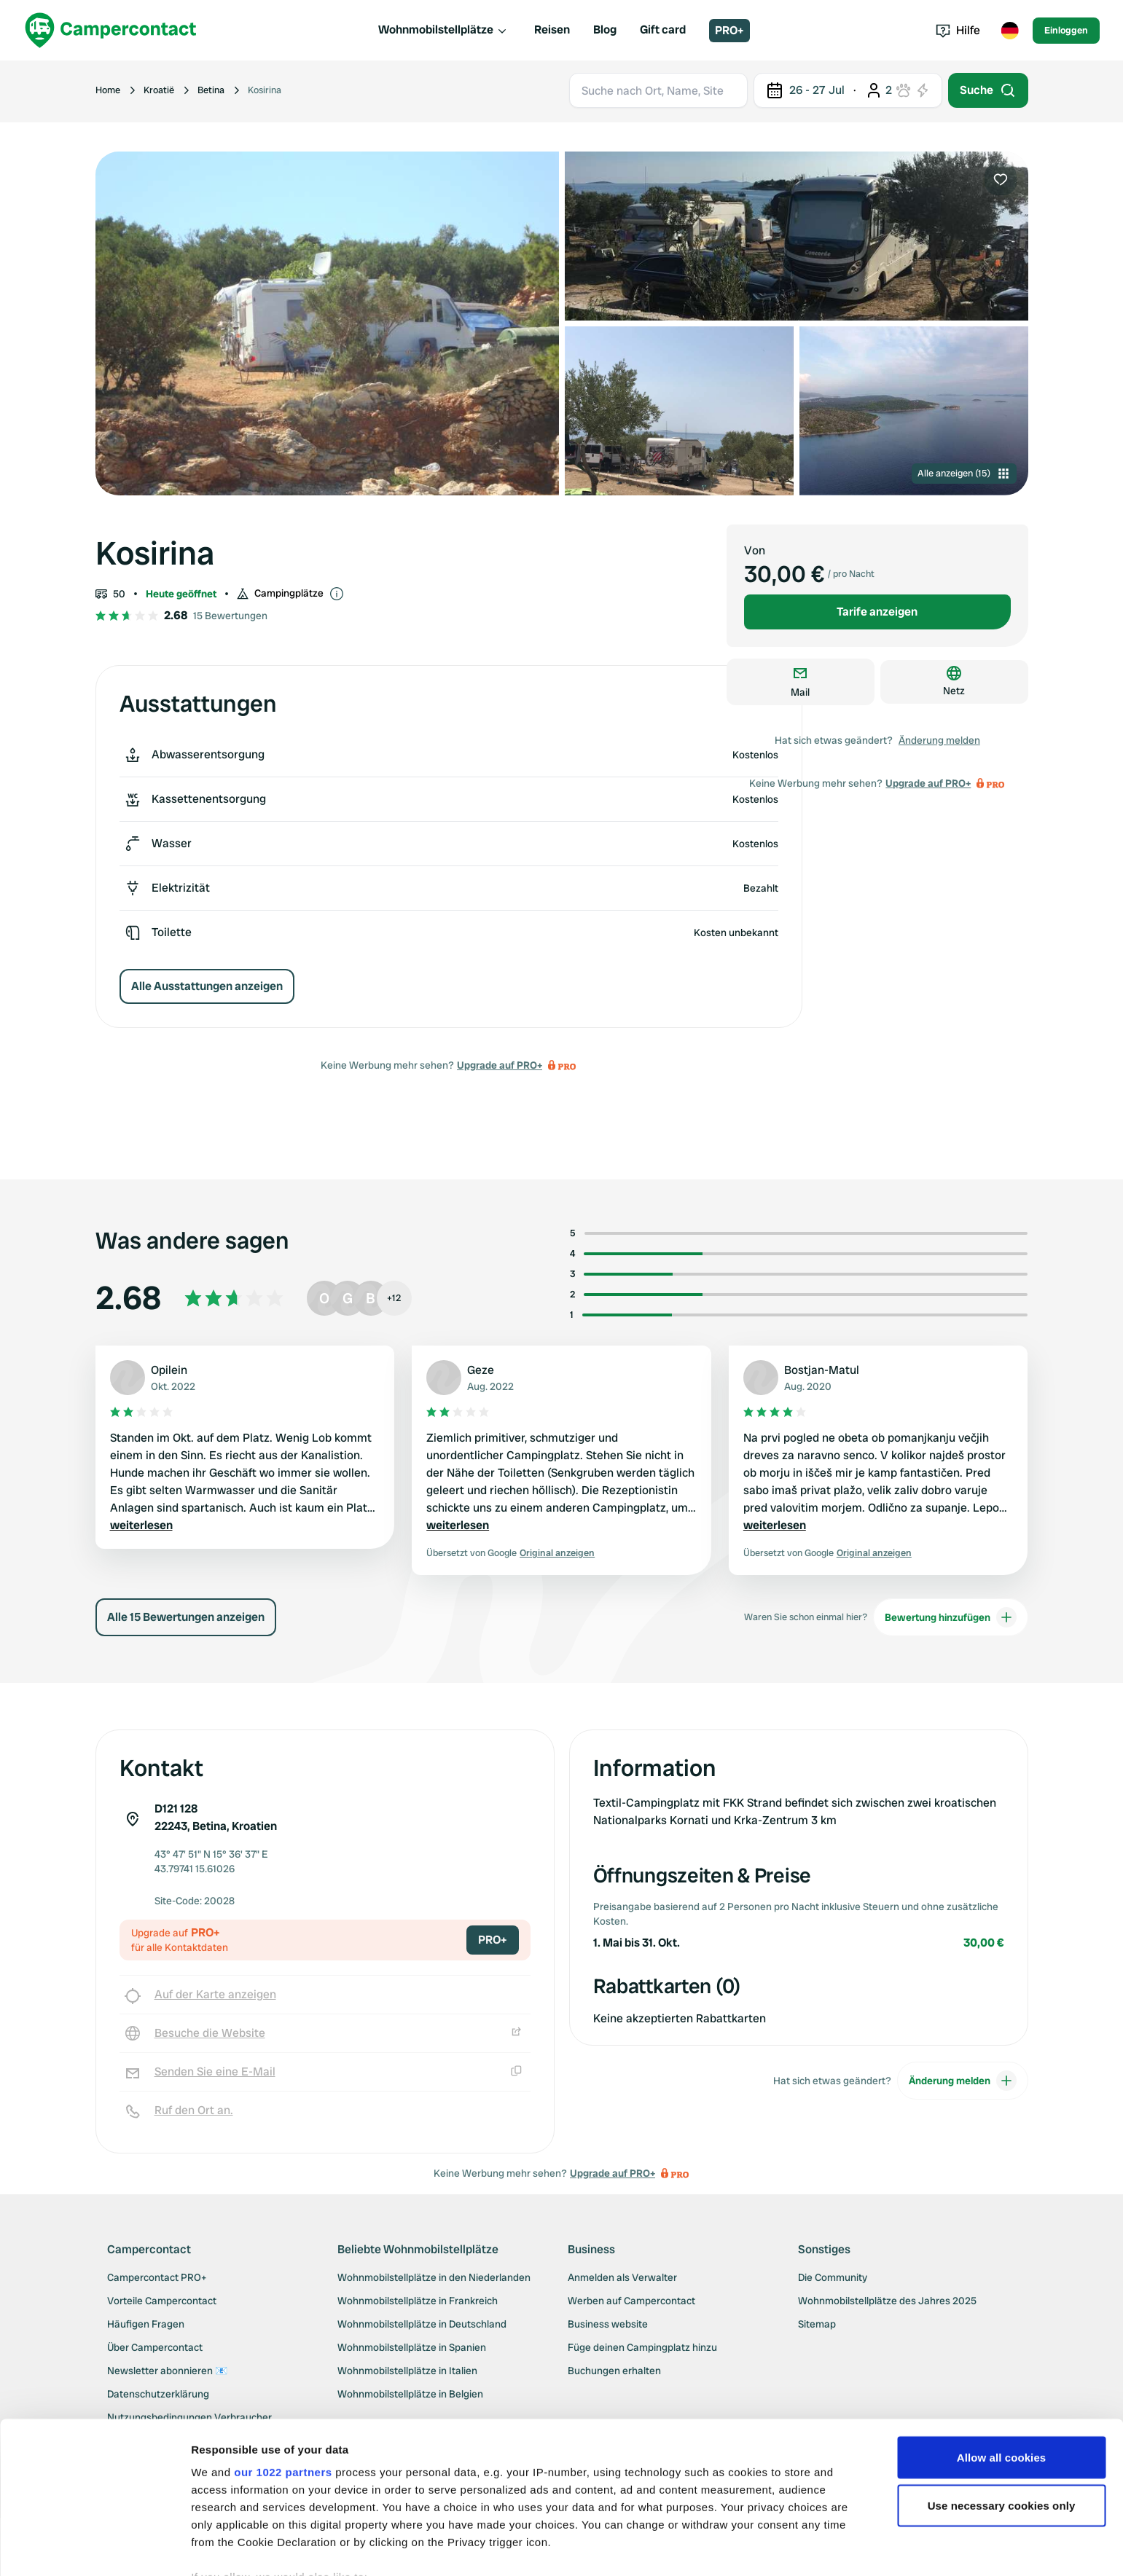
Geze (480, 1370)
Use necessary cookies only (1002, 2420)
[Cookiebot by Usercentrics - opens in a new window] (94, 2548)
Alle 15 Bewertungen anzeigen (186, 1617)
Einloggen (1066, 30)
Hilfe (958, 30)
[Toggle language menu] (1009, 30)
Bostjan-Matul (821, 1370)
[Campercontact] (110, 30)
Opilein (169, 1370)
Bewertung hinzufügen (951, 1617)
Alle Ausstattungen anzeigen (207, 986)
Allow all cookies (1001, 2371)
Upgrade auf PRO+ (499, 1065)
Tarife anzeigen (877, 611)
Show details (225, 2547)
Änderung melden (939, 740)
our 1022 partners (283, 2386)
